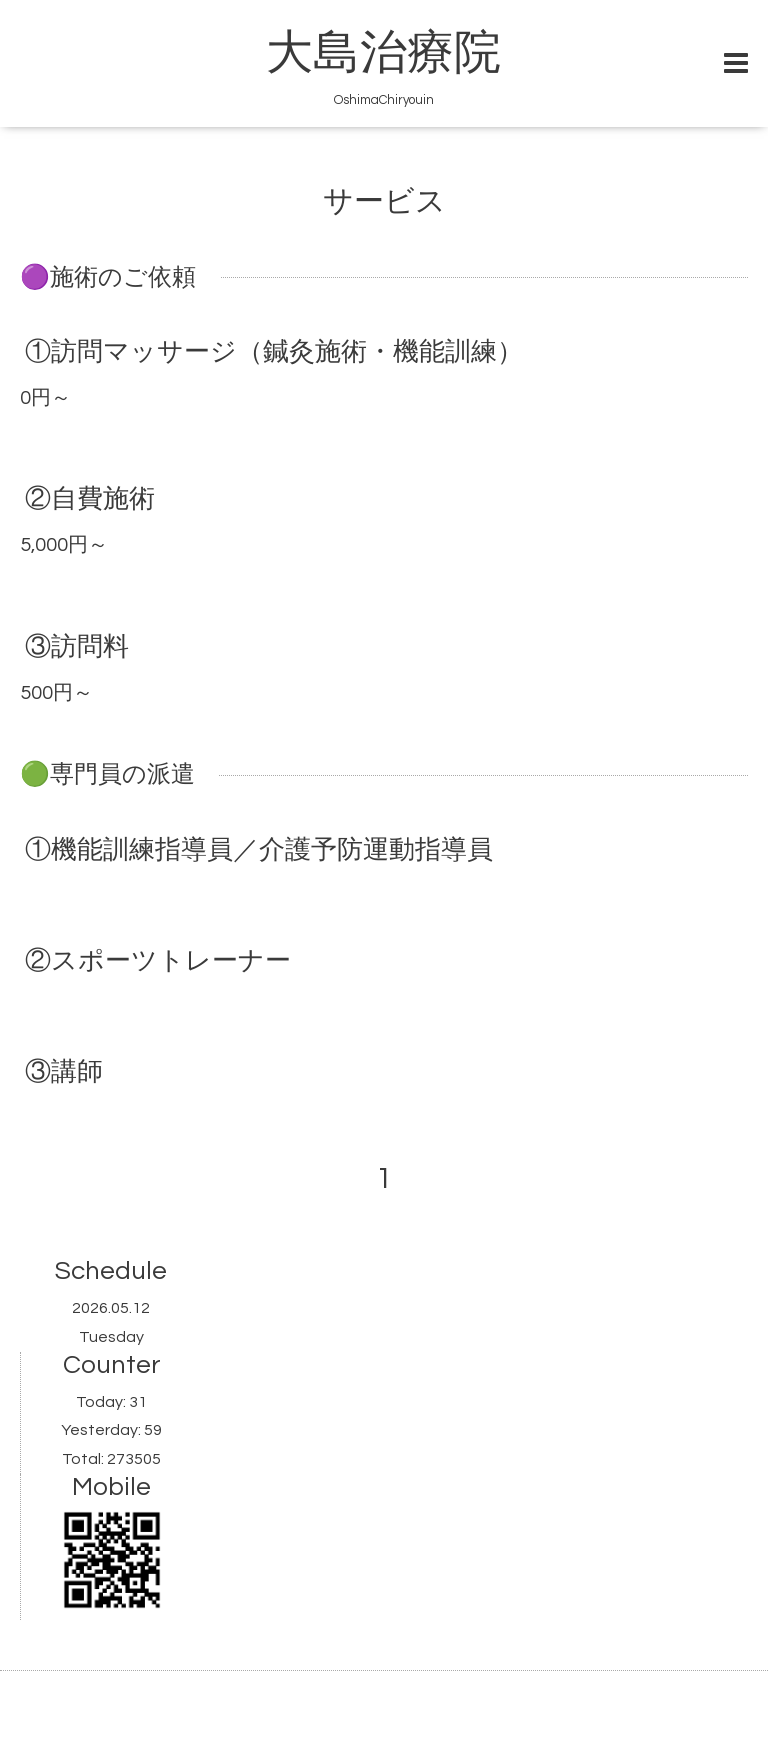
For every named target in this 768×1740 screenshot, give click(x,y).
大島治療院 (383, 54)
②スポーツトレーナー (158, 961)
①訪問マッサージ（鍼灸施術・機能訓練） (274, 352)
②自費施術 (90, 499)
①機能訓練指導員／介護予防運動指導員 (259, 849)
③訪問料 (77, 646)
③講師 (64, 1072)
